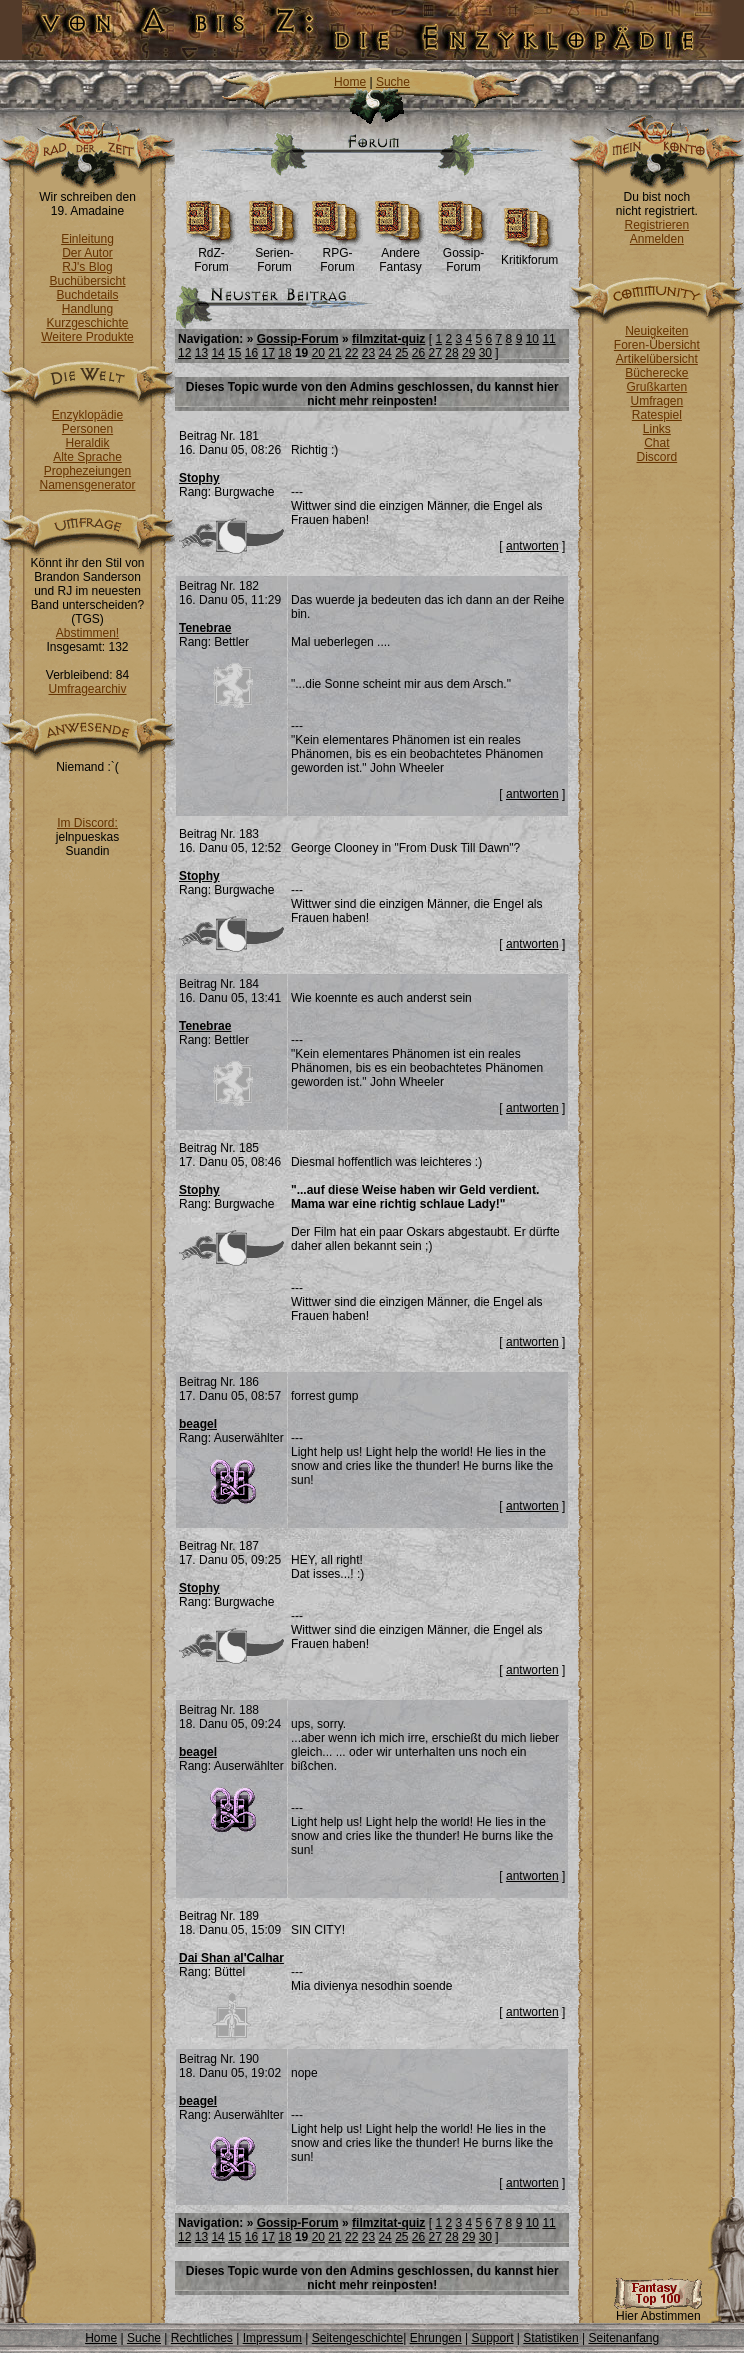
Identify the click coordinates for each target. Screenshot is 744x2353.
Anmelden (657, 239)
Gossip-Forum (463, 254)
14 (217, 353)
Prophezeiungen (87, 471)
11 (548, 339)
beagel (198, 1424)
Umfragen (657, 401)
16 (251, 353)
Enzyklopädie (87, 415)
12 (184, 353)
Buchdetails (87, 295)
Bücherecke (656, 373)
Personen (87, 429)
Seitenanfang (623, 2338)
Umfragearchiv (87, 689)
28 (451, 353)
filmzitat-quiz (388, 339)
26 (418, 353)
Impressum (272, 2338)
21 (334, 353)
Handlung (87, 309)
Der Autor (87, 253)
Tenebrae (205, 628)
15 (234, 353)
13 (201, 353)
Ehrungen (436, 2338)
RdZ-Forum (211, 254)
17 (268, 353)
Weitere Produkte (87, 337)
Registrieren (656, 225)
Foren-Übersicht (657, 345)
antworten (532, 546)
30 (485, 353)
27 (435, 353)
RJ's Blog (87, 267)
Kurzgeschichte (87, 323)
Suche (393, 82)
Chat (656, 443)
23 (368, 353)
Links (657, 429)
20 (318, 353)
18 (284, 353)
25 (401, 353)
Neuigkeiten (656, 331)
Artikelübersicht (657, 359)
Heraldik (87, 443)
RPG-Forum (337, 254)
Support (492, 2338)
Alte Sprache (87, 457)
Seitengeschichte (357, 2338)
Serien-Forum (274, 254)
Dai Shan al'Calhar (231, 1958)
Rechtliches (202, 2338)
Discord (657, 457)
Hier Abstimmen (658, 2310)
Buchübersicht (87, 281)
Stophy (199, 478)
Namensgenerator (87, 485)
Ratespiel (657, 415)
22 (351, 353)
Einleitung (87, 239)
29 (468, 353)
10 (532, 339)
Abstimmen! (87, 633)
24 (384, 353)
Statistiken (550, 2338)
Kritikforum (529, 254)
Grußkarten (657, 387)
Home (350, 82)
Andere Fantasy (400, 254)
